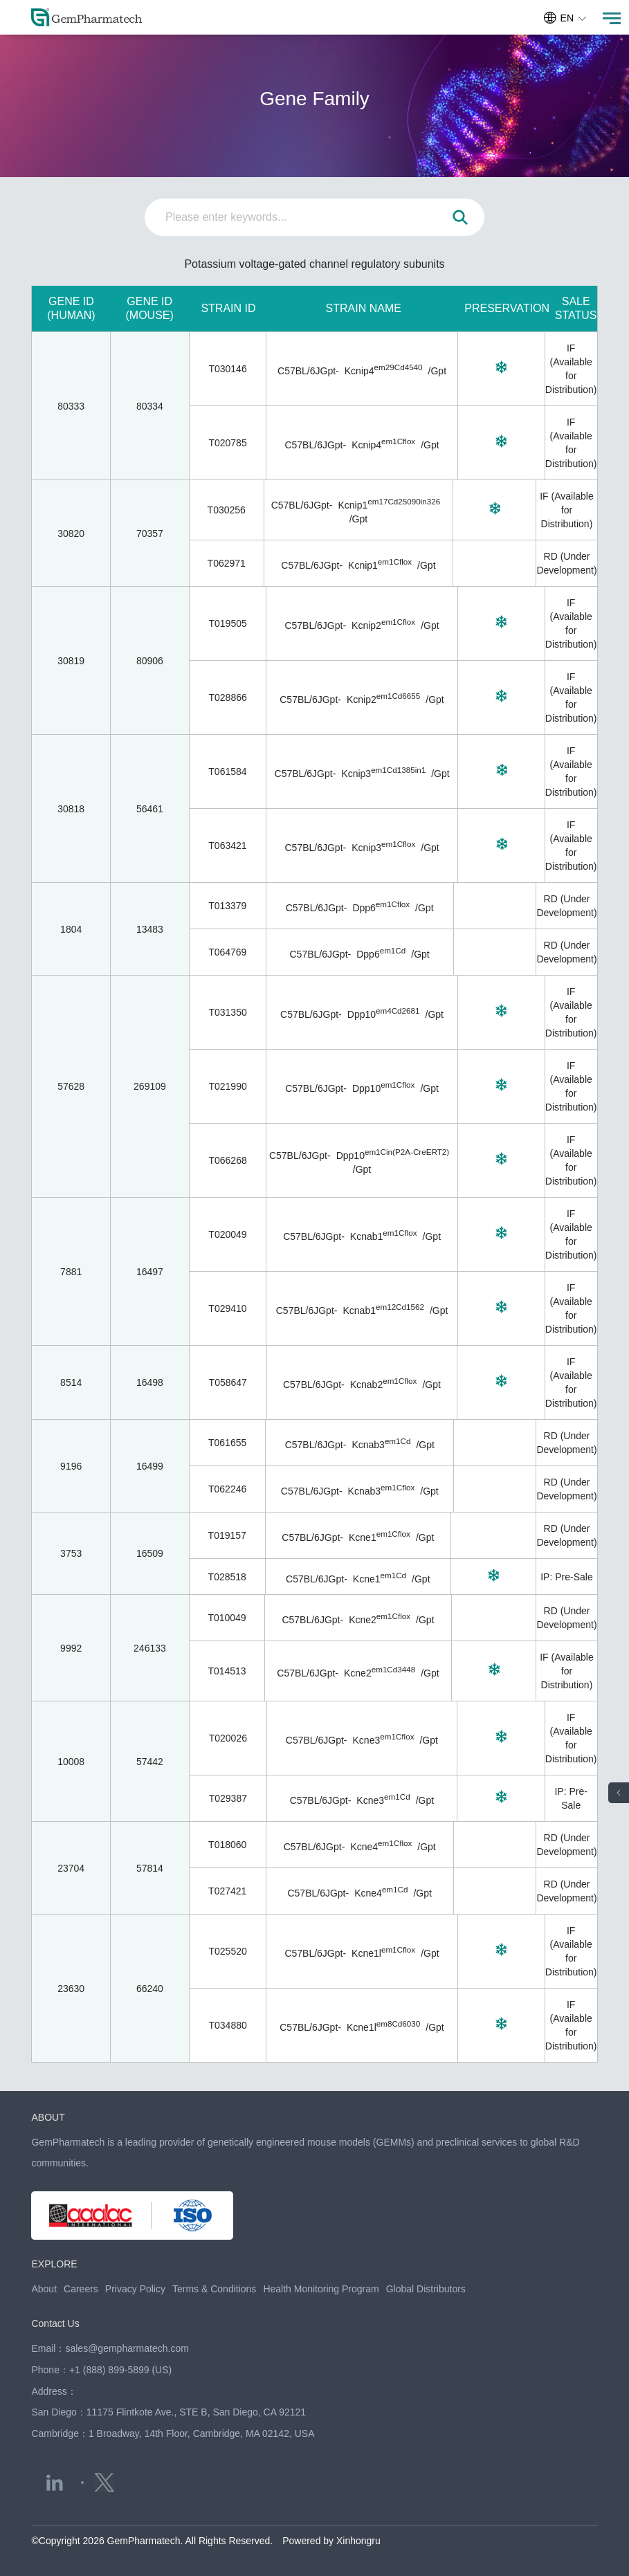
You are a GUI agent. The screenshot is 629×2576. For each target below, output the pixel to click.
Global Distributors (426, 2288)
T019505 (228, 623)
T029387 (228, 1798)
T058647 (228, 1382)
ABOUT (47, 2117)
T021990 (227, 1086)
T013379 (227, 905)
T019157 (227, 1535)
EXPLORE (54, 2263)
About (44, 2288)
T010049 (227, 1617)
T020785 (227, 442)
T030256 (227, 509)
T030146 (227, 368)
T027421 (227, 1891)
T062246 (227, 1489)
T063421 (227, 845)
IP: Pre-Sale (566, 1576)
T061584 (227, 771)
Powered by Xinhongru (331, 2540)
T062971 (227, 563)
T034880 (228, 2025)
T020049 (227, 1234)
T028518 (227, 1576)
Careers (81, 2288)
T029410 (227, 1308)
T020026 (228, 1738)
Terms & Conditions (214, 2288)
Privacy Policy (135, 2288)
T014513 (227, 1671)
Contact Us (55, 2323)
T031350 (227, 1012)
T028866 (228, 697)
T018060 (227, 1844)
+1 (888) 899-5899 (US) (120, 2369)
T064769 (227, 952)
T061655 (227, 1442)
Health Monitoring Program (321, 2288)
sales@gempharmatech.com (126, 2348)
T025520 (228, 1951)
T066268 (227, 1160)
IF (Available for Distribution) (567, 510)
